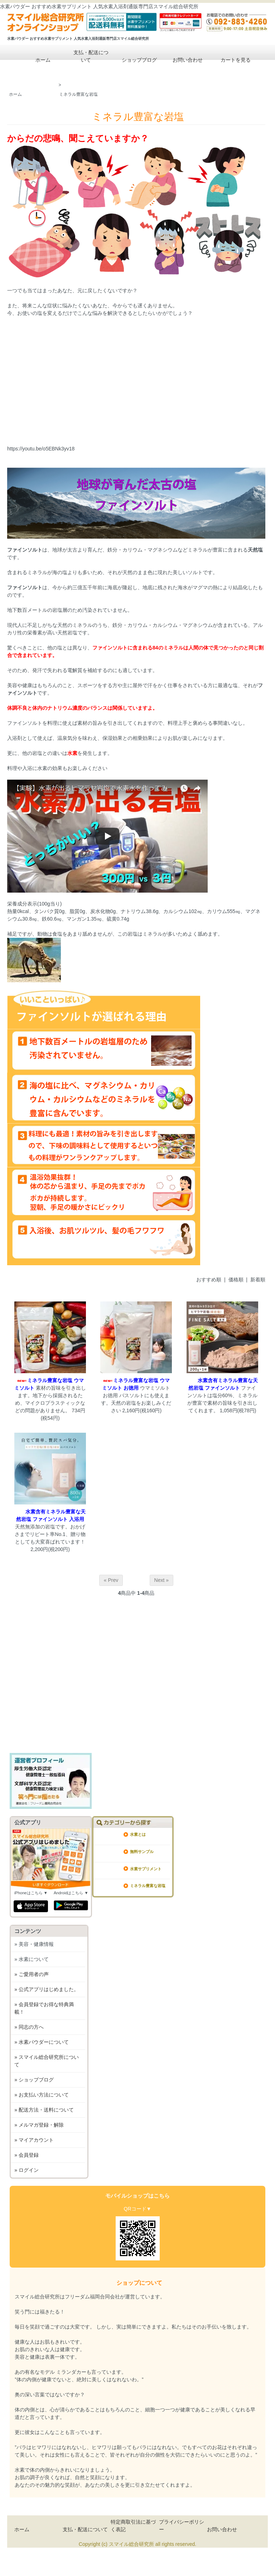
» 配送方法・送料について (44, 2110)
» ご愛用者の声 (31, 1974)
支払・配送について (85, 55)
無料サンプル (142, 1851)
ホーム (37, 59)
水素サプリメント (145, 1869)
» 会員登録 (26, 2155)
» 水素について (31, 1959)
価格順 (235, 1279)
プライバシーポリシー (181, 2525)
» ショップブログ (34, 2080)
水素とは (138, 1834)
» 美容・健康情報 (34, 1944)
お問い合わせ (182, 59)
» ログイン (26, 2170)
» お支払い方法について (41, 2095)
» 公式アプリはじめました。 (46, 1989)
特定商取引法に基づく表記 (133, 2525)
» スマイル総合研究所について (46, 2060)
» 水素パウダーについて (41, 2042)
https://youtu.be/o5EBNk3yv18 (40, 449)
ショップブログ (134, 59)
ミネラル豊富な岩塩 (78, 94)
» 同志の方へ (29, 2027)
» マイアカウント (34, 2140)
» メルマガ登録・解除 (39, 2125)
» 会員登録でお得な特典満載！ (44, 2008)
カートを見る (230, 59)
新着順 (257, 1279)
